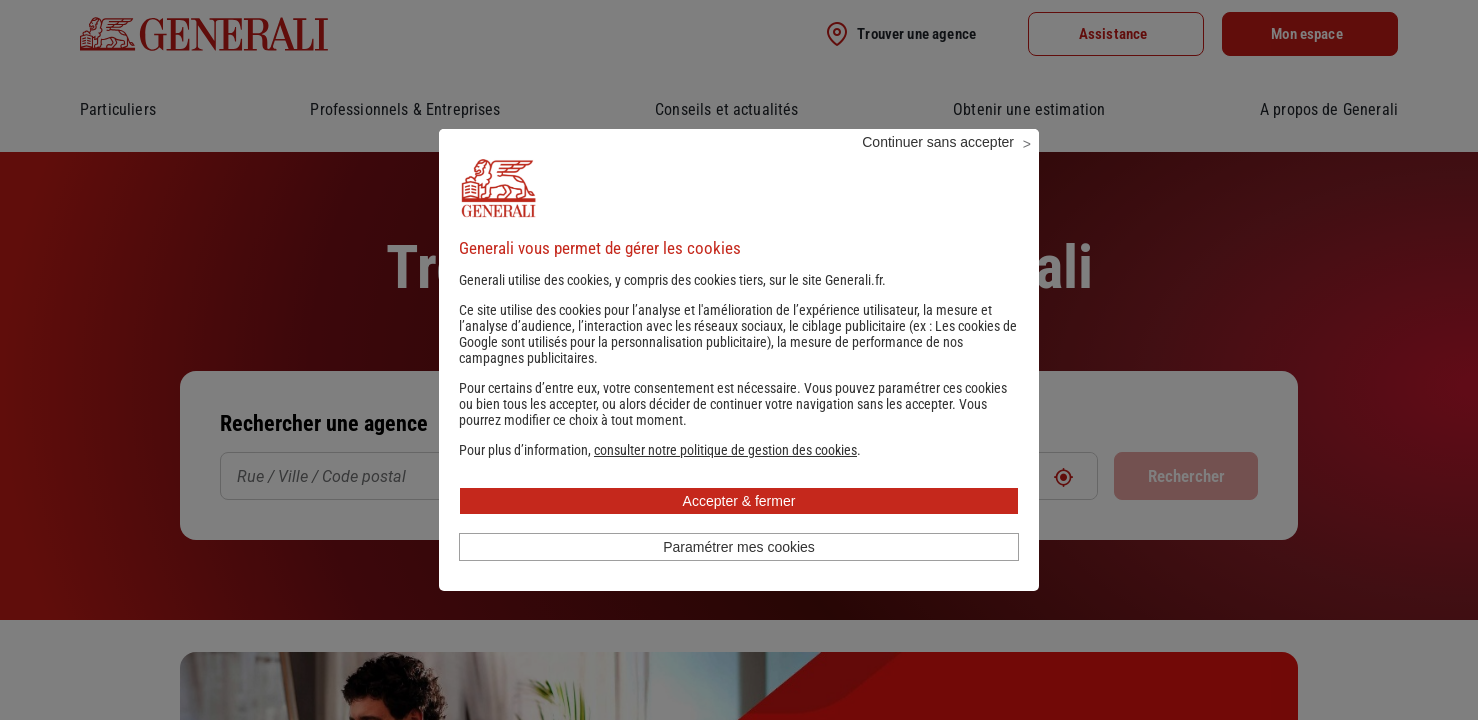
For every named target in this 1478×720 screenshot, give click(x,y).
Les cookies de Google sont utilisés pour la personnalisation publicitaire (738, 361)
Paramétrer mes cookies (739, 574)
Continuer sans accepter (938, 169)
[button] (725, 477)
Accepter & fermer (739, 528)
